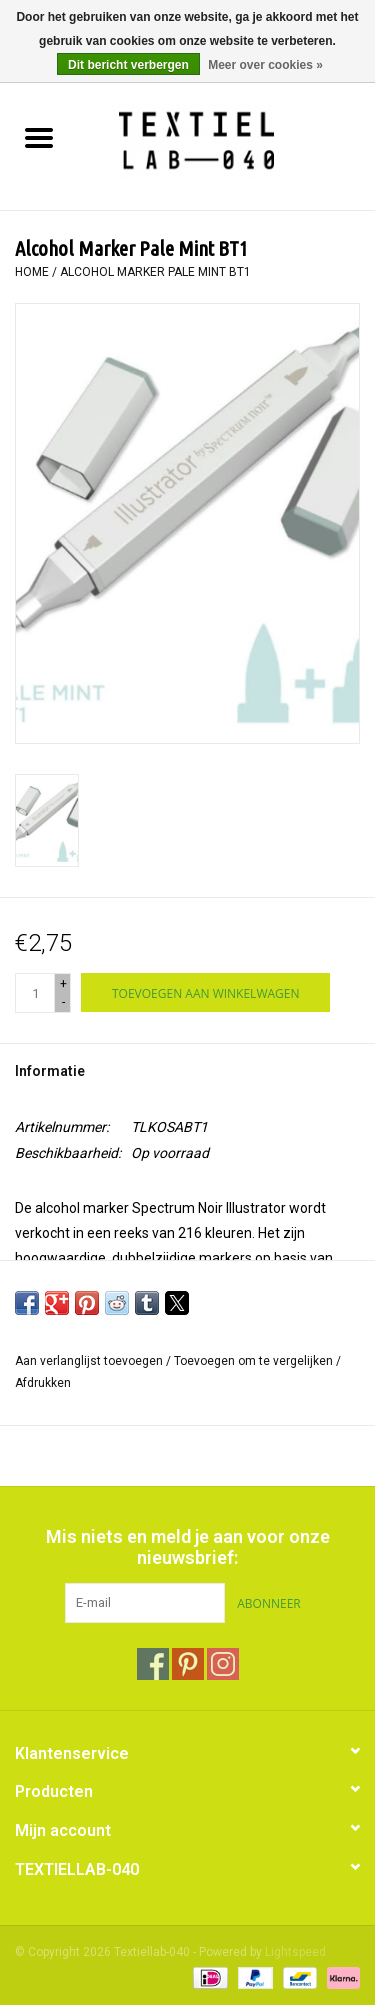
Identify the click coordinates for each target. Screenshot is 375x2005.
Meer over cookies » (265, 65)
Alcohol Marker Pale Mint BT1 (155, 272)
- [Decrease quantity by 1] (63, 1002)
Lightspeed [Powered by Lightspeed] (295, 1952)
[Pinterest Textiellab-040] (188, 1664)
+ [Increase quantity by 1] (63, 984)
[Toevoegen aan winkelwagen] (205, 992)
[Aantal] (35, 993)
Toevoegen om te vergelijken (255, 1361)
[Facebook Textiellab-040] (153, 1664)
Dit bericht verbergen (128, 65)
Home (32, 272)
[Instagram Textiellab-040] (223, 1664)
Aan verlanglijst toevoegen (90, 1361)
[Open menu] (39, 137)
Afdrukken (43, 1383)
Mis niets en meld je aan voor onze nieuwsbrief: (188, 1547)
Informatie (50, 1071)
